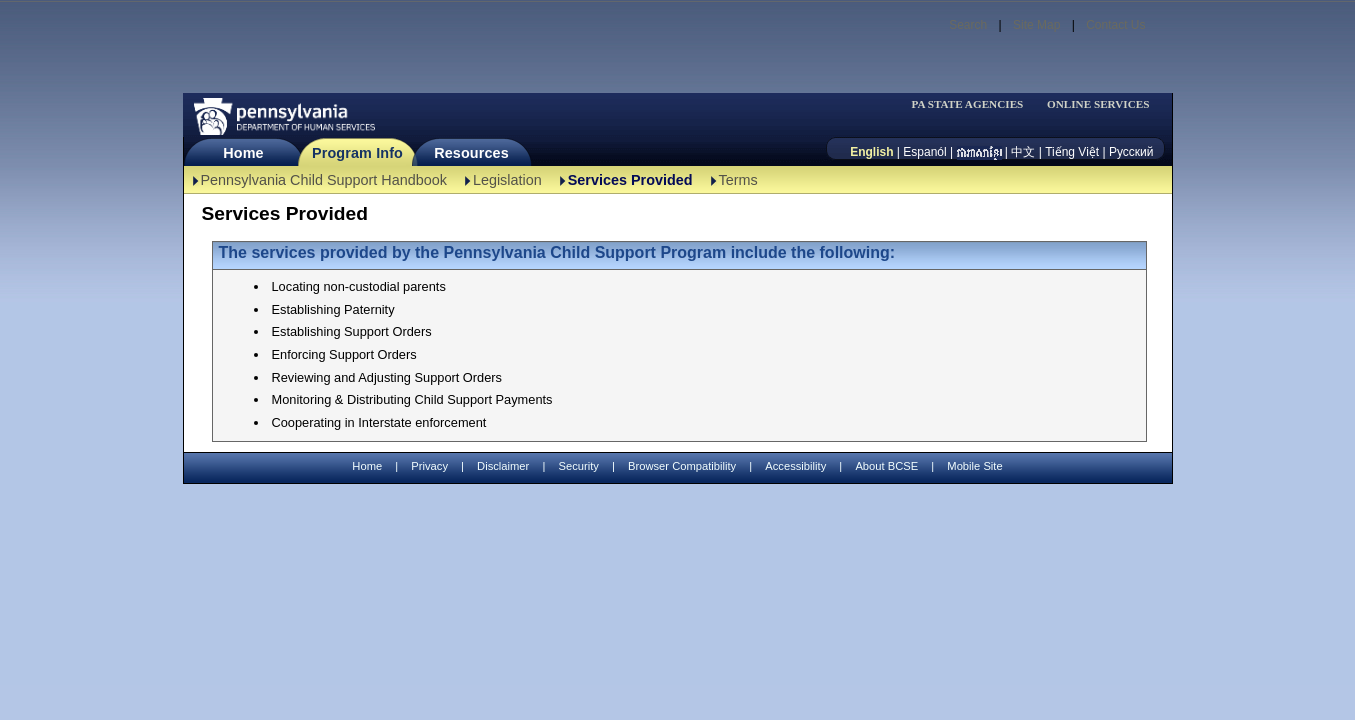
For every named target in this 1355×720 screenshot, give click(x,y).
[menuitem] (974, 104)
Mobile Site (974, 466)
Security (578, 466)
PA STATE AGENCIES (967, 104)
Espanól (924, 152)
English (871, 152)
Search (968, 25)
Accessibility (795, 466)
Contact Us (1115, 25)
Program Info (357, 153)
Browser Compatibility (682, 466)
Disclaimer (503, 466)
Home (243, 153)
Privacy (429, 466)
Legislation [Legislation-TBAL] (507, 180)
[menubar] (974, 104)
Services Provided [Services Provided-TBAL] (630, 180)
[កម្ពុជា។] (979, 152)
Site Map (1036, 25)
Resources (471, 153)
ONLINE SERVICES (1098, 104)
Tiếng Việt (1072, 152)
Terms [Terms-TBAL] (738, 180)
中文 (1023, 152)
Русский (1131, 152)
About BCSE (886, 466)
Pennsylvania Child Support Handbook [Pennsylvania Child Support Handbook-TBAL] (324, 180)
